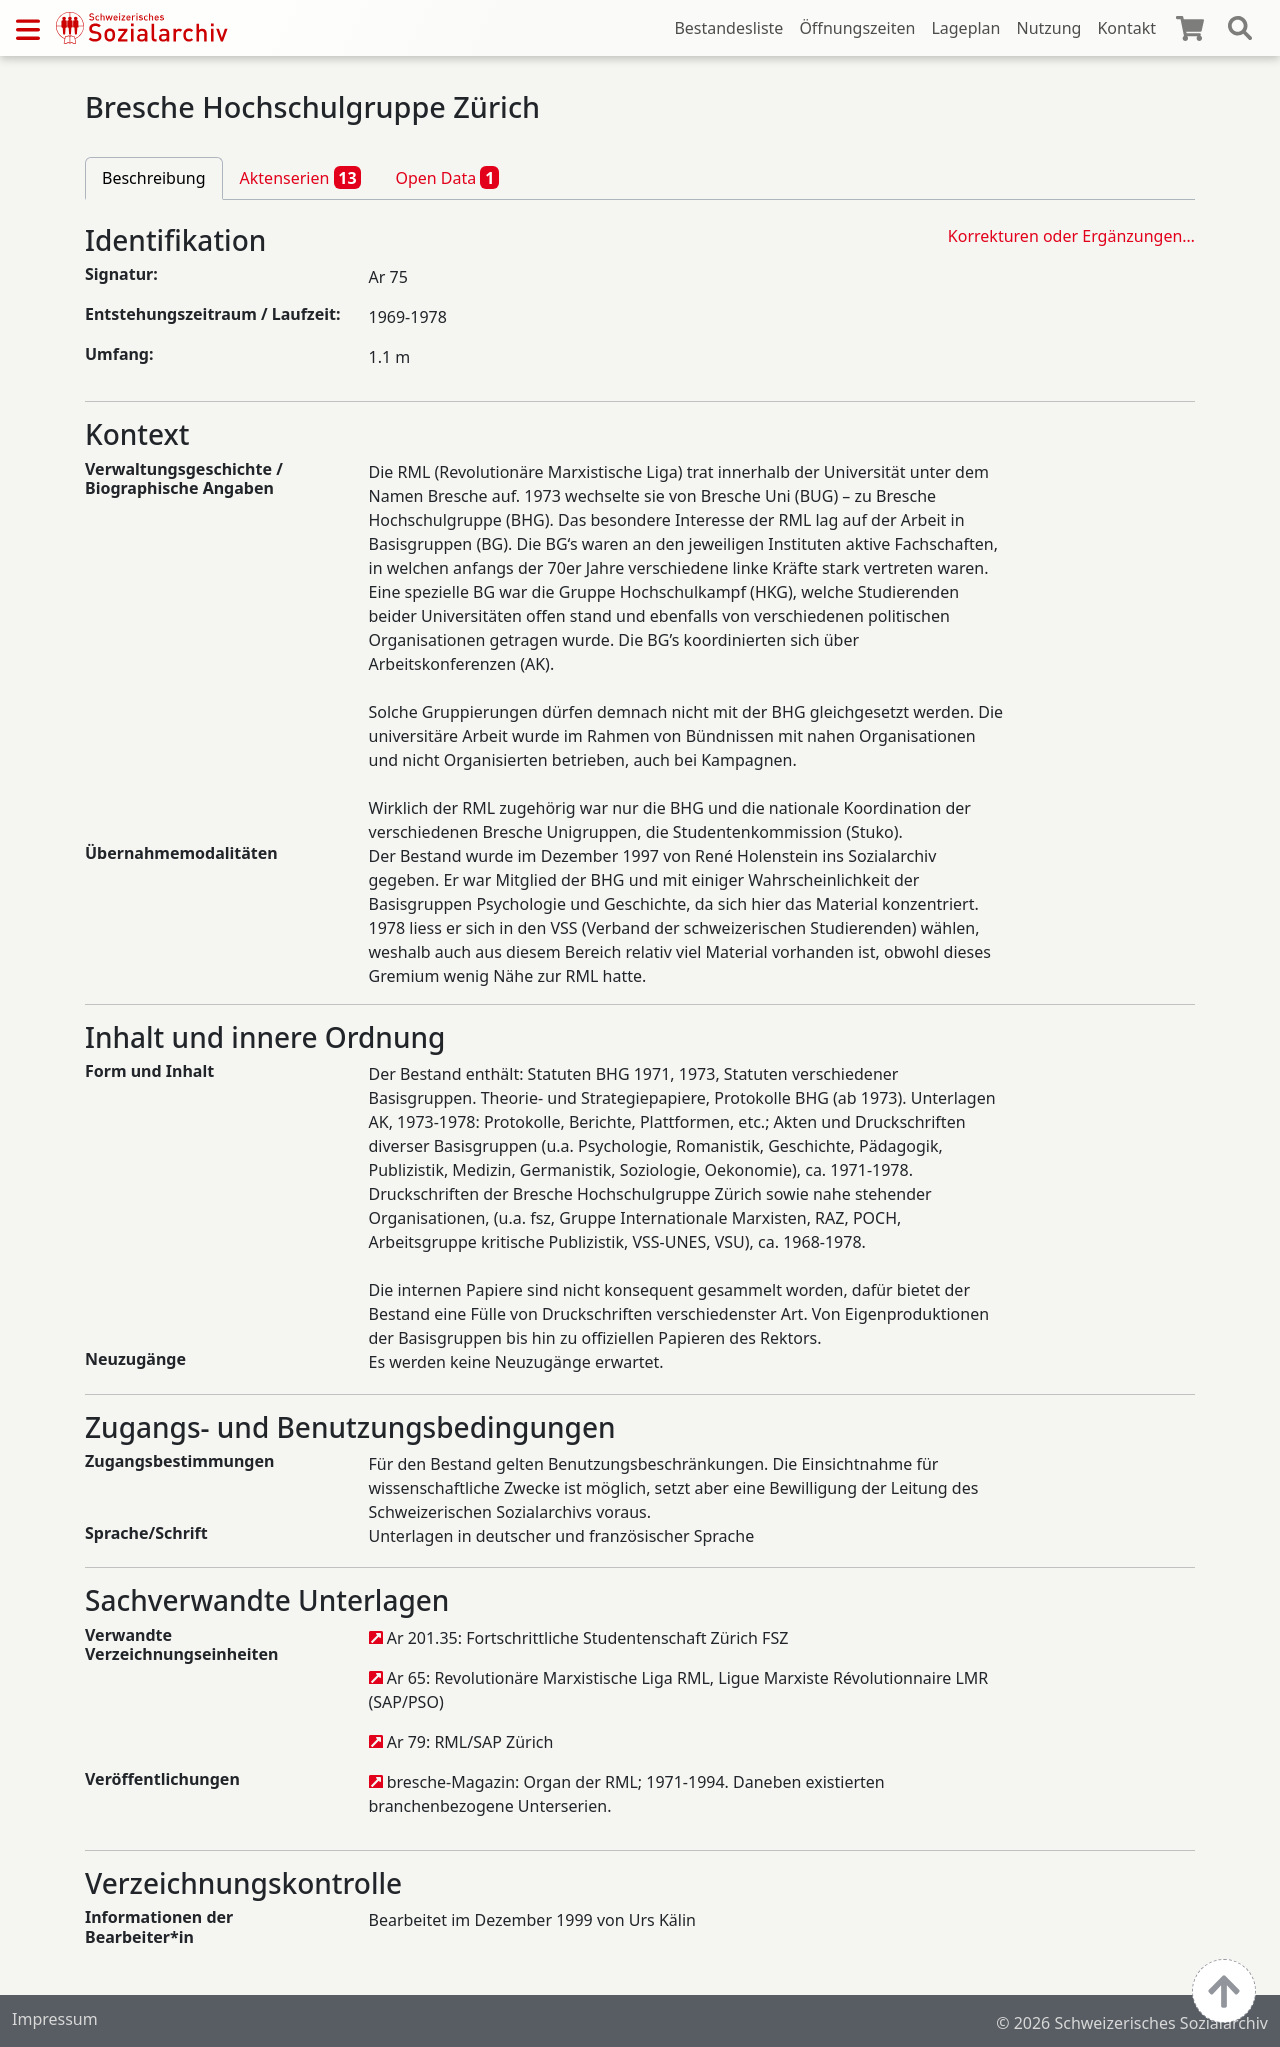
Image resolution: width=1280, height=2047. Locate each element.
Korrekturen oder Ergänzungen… (1071, 236)
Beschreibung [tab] (154, 178)
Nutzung (1048, 28)
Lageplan (965, 28)
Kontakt (1126, 28)
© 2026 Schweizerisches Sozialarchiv (1132, 2023)
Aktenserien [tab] (301, 177)
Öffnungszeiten (857, 28)
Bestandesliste (728, 28)
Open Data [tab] (447, 177)
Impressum (55, 2019)
